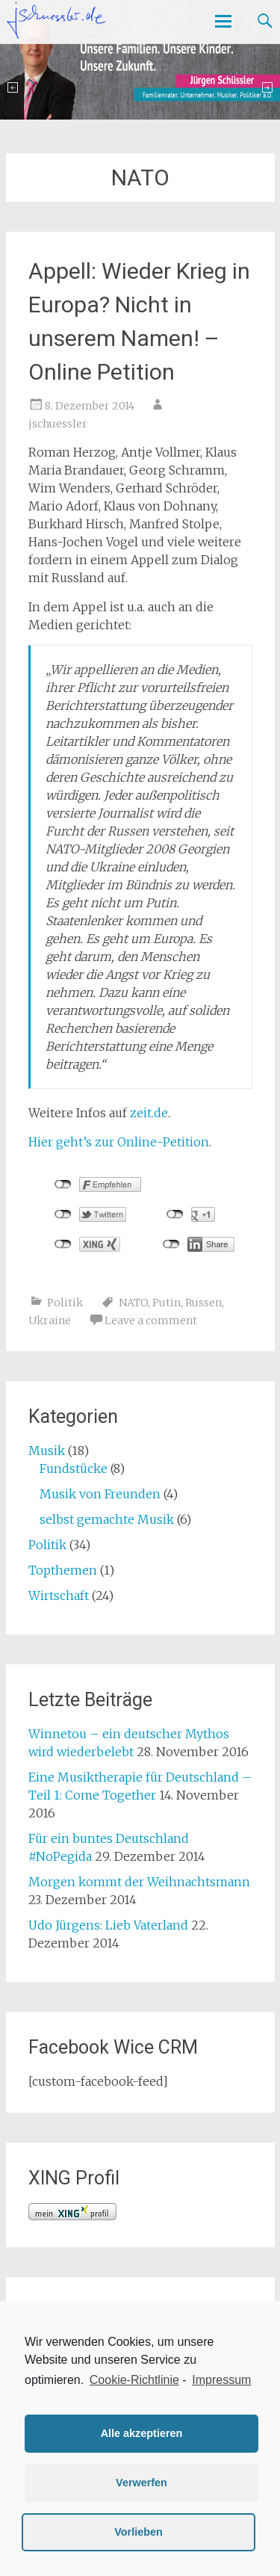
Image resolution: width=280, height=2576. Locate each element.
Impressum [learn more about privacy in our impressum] (221, 2379)
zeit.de (149, 1112)
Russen (203, 1302)
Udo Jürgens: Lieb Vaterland (108, 1925)
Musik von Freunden (100, 1493)
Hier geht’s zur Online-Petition (118, 1141)
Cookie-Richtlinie (134, 2379)
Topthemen (62, 1570)
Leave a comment (151, 1320)
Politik (65, 1302)
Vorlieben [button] (138, 2532)
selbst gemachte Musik (107, 1519)
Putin (166, 1302)
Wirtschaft (58, 1595)
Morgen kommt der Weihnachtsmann (139, 1881)
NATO (133, 1302)
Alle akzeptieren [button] (142, 2433)
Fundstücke (74, 1468)
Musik (46, 1450)
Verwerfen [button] (141, 2483)
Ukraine (49, 1320)
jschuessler (57, 423)
